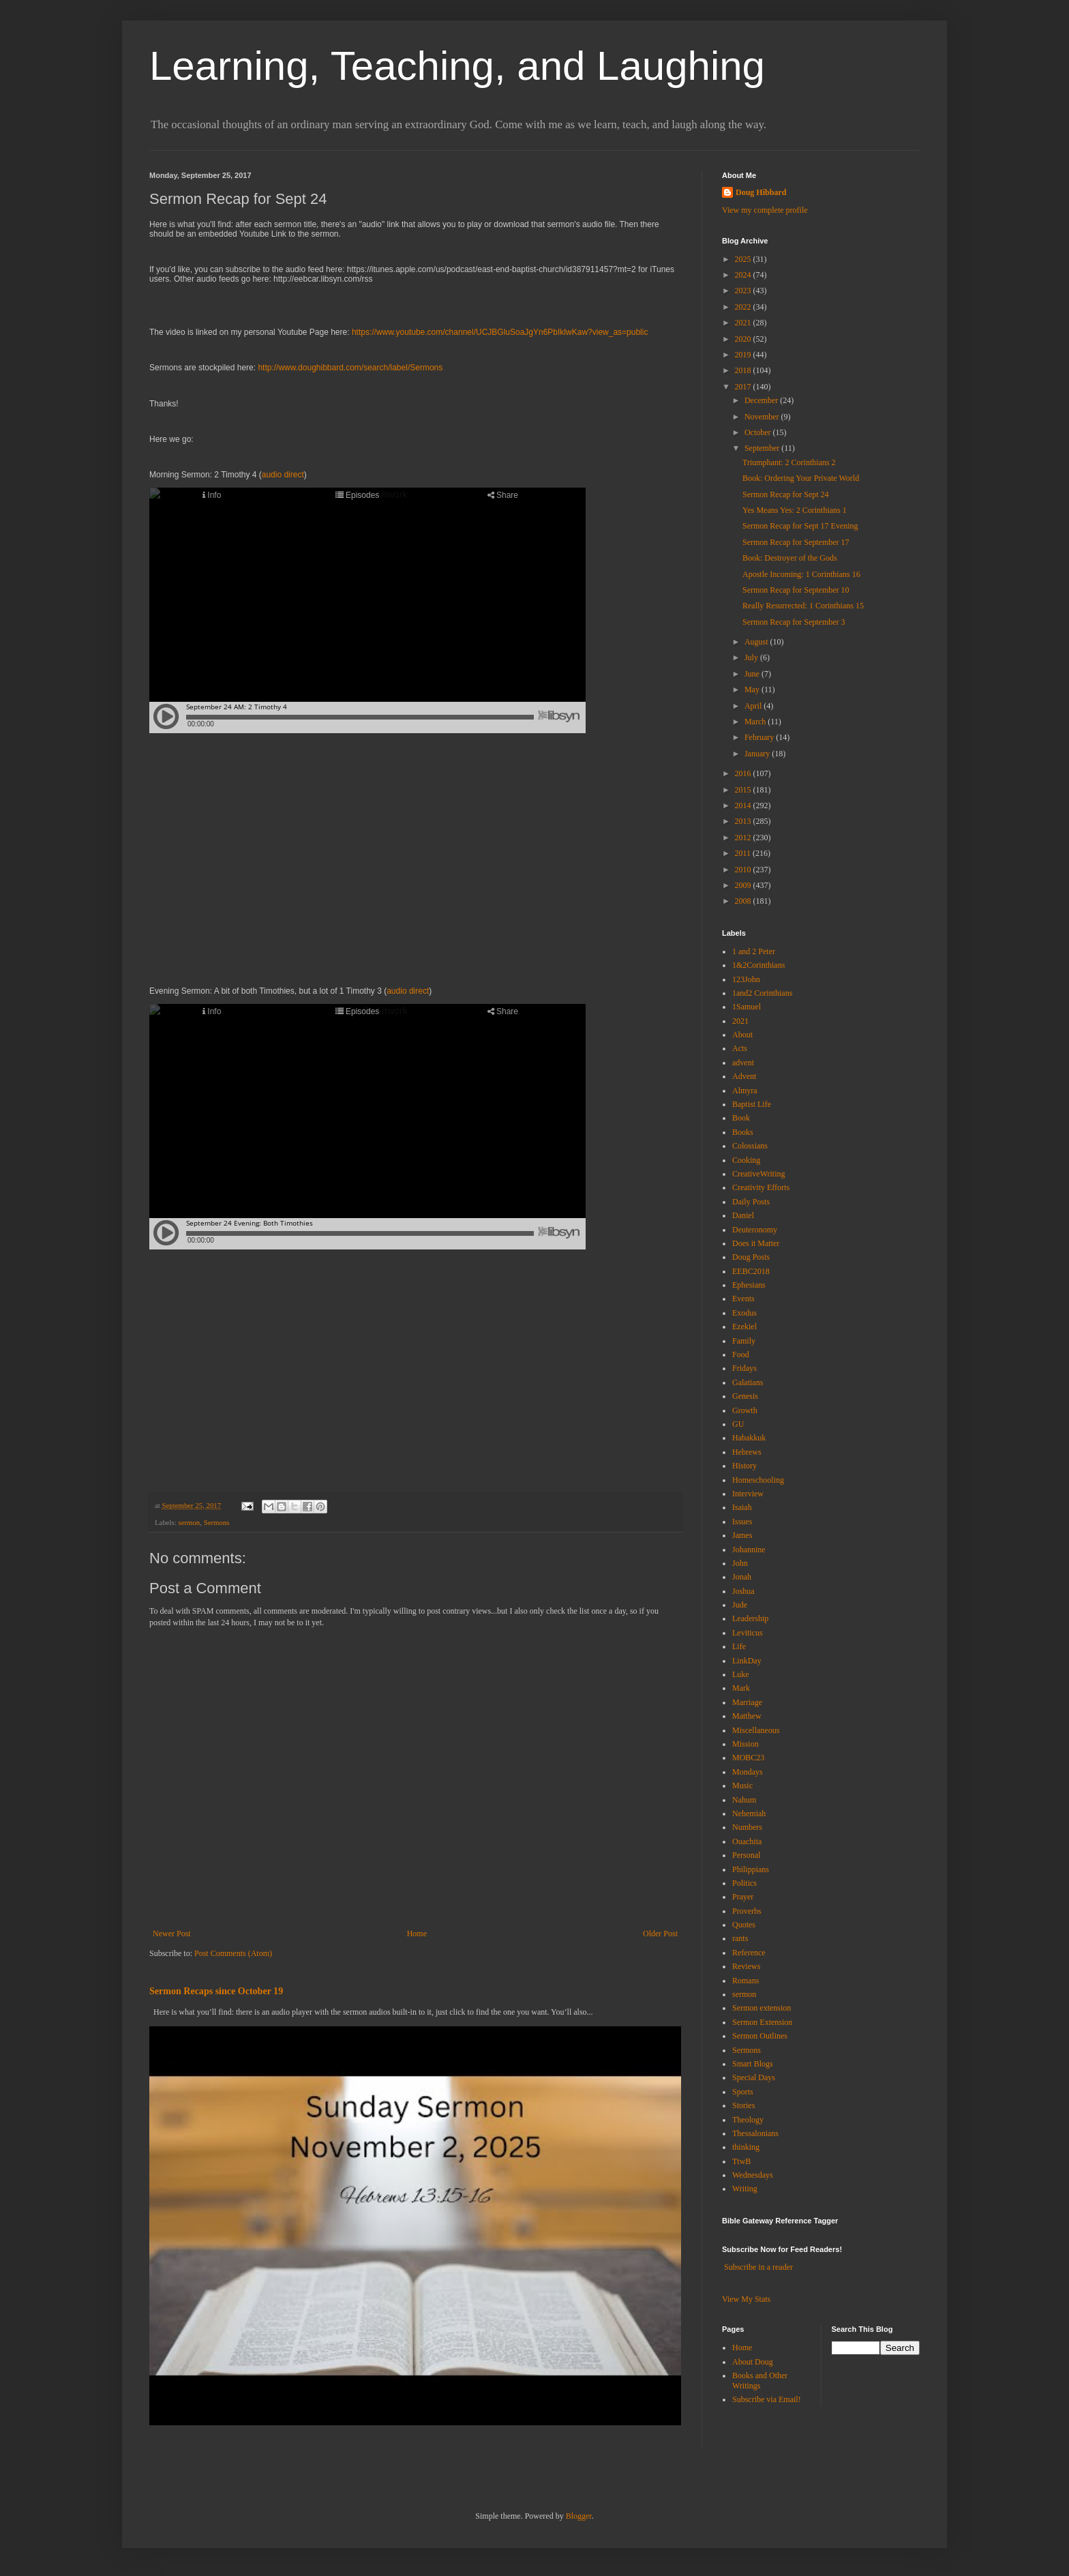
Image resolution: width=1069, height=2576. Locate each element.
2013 (744, 821)
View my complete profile (765, 210)
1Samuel (746, 1006)
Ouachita (747, 1841)
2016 (744, 773)
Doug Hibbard (761, 192)
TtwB (741, 2161)
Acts (739, 1048)
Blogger (579, 2516)
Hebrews (747, 1452)
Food (740, 1354)
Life (739, 1646)
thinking (745, 2147)
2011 (744, 853)
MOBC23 (748, 1757)
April (754, 706)
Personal (746, 1855)
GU (738, 1424)
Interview (748, 1493)
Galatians (747, 1382)
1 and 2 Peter (753, 951)
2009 (744, 885)
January (758, 753)
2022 (744, 307)
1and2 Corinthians (762, 993)
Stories (743, 2105)
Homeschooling (758, 1480)
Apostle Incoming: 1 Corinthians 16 (801, 574)
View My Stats (746, 2299)
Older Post (660, 1933)
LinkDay (747, 1660)
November (762, 416)
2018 (744, 370)
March (756, 721)
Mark (741, 1688)
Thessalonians (755, 2133)
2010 (744, 869)
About (742, 1034)
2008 (744, 901)
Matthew (747, 1716)
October (758, 432)
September (762, 448)
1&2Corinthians (758, 965)
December (762, 400)
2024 (744, 275)
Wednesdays (752, 2175)
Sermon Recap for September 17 (795, 542)
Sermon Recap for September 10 (795, 590)
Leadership (750, 1618)
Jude (739, 1605)
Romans (745, 1980)
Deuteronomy (754, 1229)
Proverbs (747, 1911)
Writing (744, 2188)
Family (743, 1341)
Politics (744, 1883)
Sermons (217, 1522)
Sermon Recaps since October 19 (216, 1990)
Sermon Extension (762, 2022)
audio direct (283, 474)
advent (743, 1062)
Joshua (743, 1591)
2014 (744, 805)
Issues (742, 1521)
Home (417, 1933)
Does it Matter (755, 1243)
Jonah (741, 1577)
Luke (740, 1674)
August (757, 642)
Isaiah (742, 1507)
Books (742, 1132)
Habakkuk (749, 1437)
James (742, 1535)
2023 (744, 290)
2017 (744, 386)
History (744, 1465)
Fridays (744, 1368)
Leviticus (747, 1633)
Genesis (745, 1396)
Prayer (742, 1896)
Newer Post (172, 1933)
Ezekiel (744, 1326)
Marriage (747, 1702)
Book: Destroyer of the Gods (789, 558)
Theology (748, 2120)
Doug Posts (751, 1257)
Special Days (753, 2077)
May (753, 689)
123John (746, 979)
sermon (189, 1522)
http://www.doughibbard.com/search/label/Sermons (350, 367)
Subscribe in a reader (758, 2267)
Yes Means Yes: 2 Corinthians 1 (794, 510)
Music (742, 1785)
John (740, 1563)
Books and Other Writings (759, 2380)
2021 (744, 322)
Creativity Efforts (760, 1187)
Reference (749, 1952)
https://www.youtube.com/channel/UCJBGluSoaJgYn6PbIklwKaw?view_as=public (500, 332)
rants (740, 1938)
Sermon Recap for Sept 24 (785, 494)
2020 (744, 339)
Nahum (744, 1800)
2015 (744, 790)
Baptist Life (751, 1104)
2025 (744, 259)
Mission (745, 1744)
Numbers (747, 1827)
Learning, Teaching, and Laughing (457, 66)
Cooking (746, 1160)
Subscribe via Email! (766, 2399)
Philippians (750, 1869)
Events (743, 1298)
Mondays (747, 1772)
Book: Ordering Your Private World (800, 478)
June (753, 674)
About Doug (752, 2362)
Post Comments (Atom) (233, 1953)
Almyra (744, 1090)
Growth (744, 1410)
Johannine (749, 1549)
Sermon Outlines (759, 2036)
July (752, 657)
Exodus (744, 1313)
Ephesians (749, 1285)
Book (741, 1118)
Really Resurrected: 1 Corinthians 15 (803, 605)
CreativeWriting (758, 1174)
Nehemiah (749, 1813)
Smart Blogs (752, 2064)
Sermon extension (761, 2008)
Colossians (750, 1146)
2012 (744, 837)
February (760, 737)
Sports (742, 2092)
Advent (744, 1076)
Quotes (743, 1924)
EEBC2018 (751, 1271)
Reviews (746, 1966)
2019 (744, 354)
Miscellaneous (755, 1730)
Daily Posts (751, 1201)
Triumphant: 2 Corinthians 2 (789, 462)
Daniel (743, 1215)
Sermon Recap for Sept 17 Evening (800, 526)
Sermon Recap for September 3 (793, 622)
